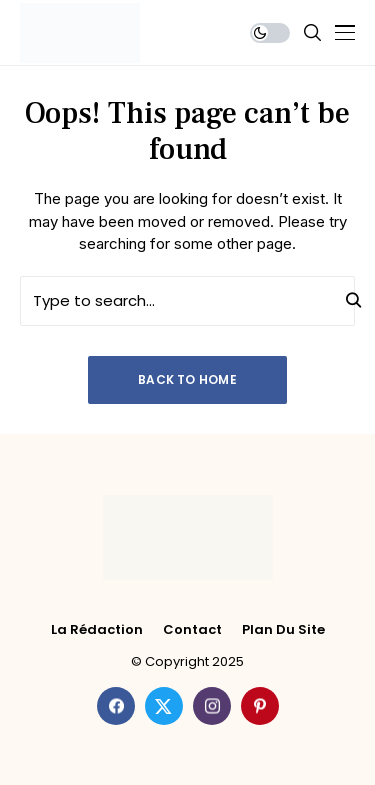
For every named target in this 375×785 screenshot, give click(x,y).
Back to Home (187, 379)
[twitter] (164, 706)
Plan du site (283, 630)
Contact (192, 630)
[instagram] (212, 706)
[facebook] (116, 706)
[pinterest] (260, 706)
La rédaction (97, 630)
